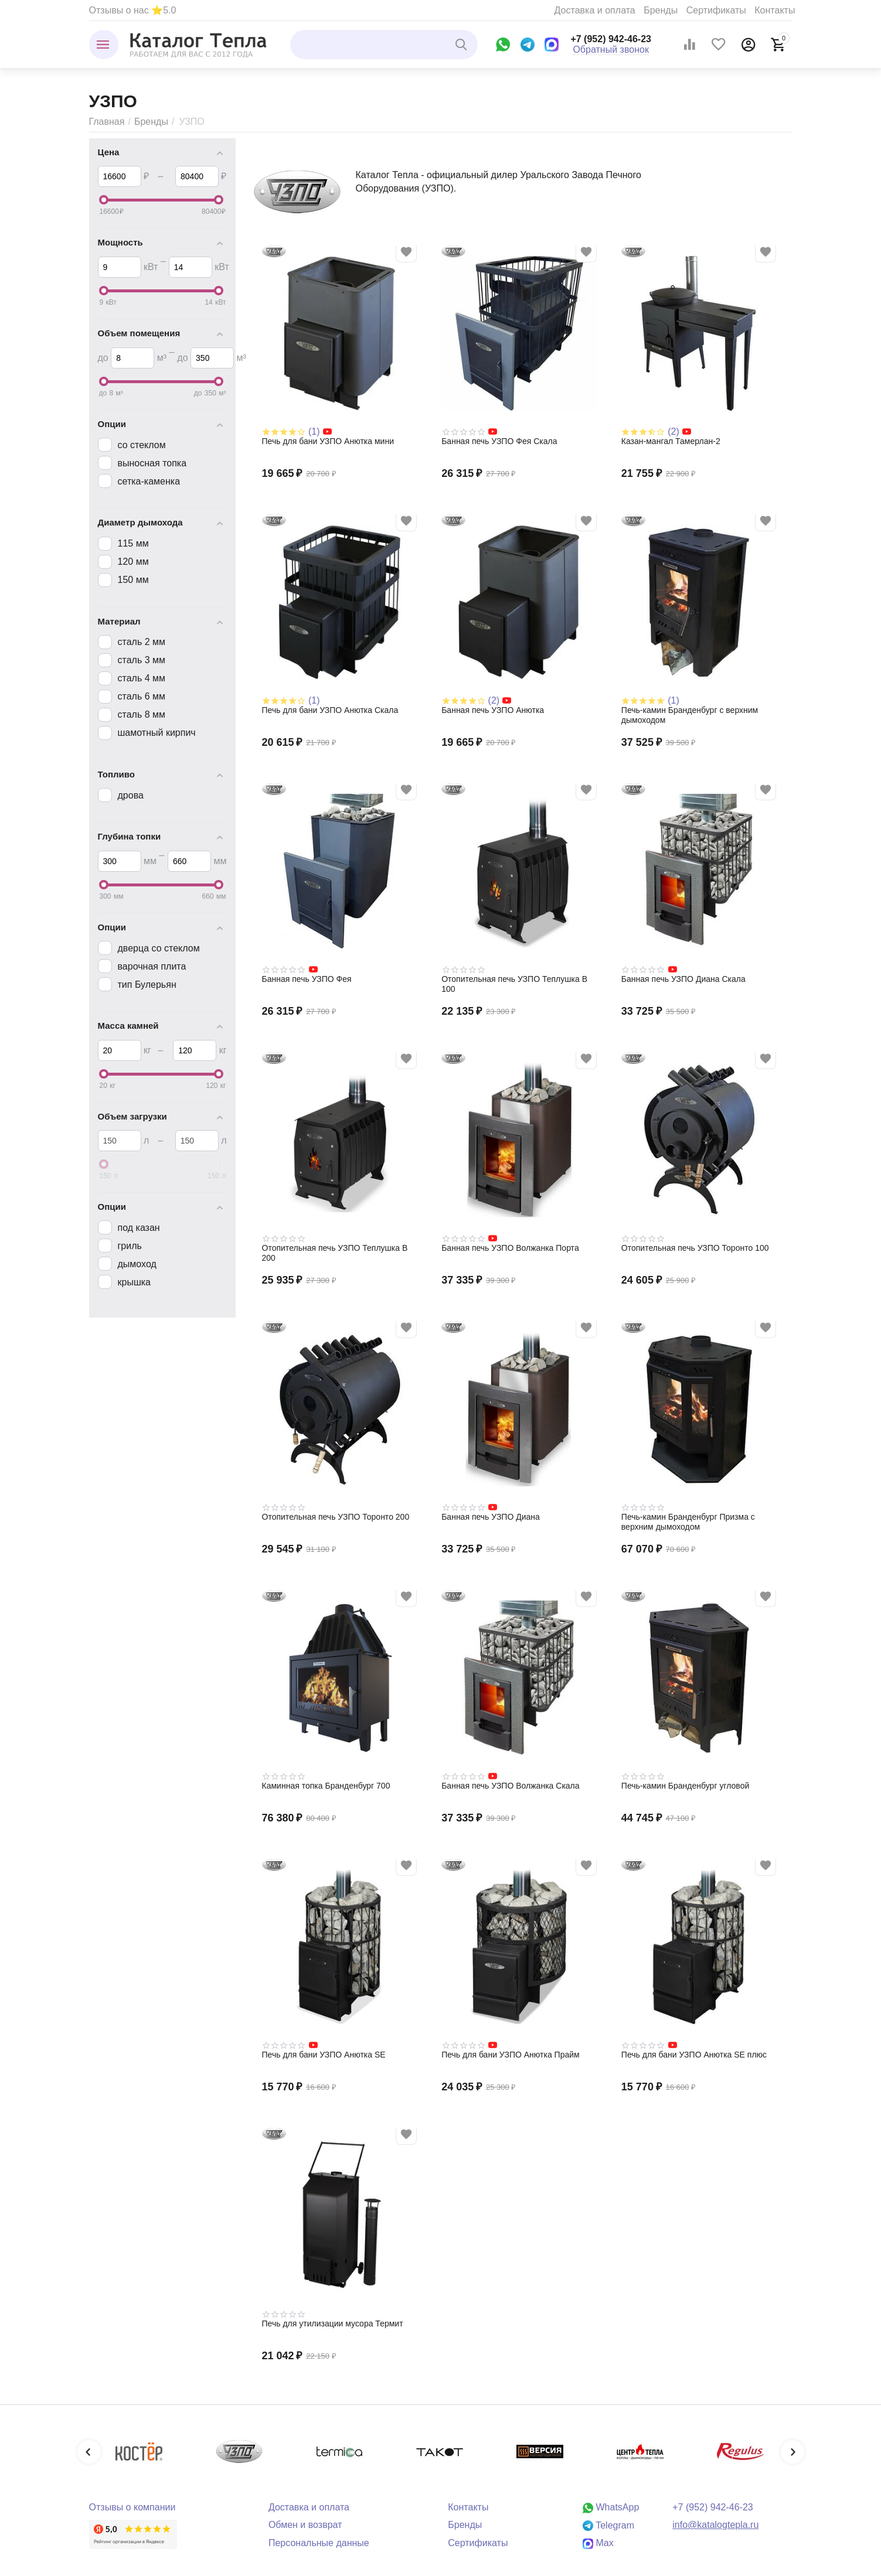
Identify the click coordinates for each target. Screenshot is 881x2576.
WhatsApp (611, 2507)
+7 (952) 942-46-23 (610, 39)
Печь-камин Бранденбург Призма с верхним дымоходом (688, 1521)
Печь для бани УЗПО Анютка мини (328, 441)
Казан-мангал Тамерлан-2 (670, 441)
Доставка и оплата (595, 10)
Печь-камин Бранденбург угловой (685, 1785)
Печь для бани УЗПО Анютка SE (324, 2054)
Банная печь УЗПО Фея (307, 979)
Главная (107, 122)
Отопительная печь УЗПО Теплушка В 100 (514, 984)
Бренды (661, 10)
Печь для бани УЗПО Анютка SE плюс (694, 2054)
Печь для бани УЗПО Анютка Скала (330, 710)
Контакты (774, 10)
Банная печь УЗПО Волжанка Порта (510, 1248)
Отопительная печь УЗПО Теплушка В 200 (335, 1253)
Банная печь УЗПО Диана (490, 1516)
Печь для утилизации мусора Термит (332, 2323)
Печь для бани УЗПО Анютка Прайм (510, 2054)
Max (598, 2543)
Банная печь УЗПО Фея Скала (499, 441)
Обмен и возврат (305, 2525)
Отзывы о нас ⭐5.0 (132, 10)
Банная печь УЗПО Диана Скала (683, 979)
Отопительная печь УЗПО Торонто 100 (695, 1248)
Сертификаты (716, 10)
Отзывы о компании (132, 2507)
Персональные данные (318, 2543)
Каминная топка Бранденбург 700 (326, 1785)
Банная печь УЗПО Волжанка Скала (510, 1785)
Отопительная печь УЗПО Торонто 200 (336, 1516)
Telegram (608, 2525)
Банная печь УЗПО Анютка (492, 710)
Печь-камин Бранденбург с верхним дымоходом (689, 715)
